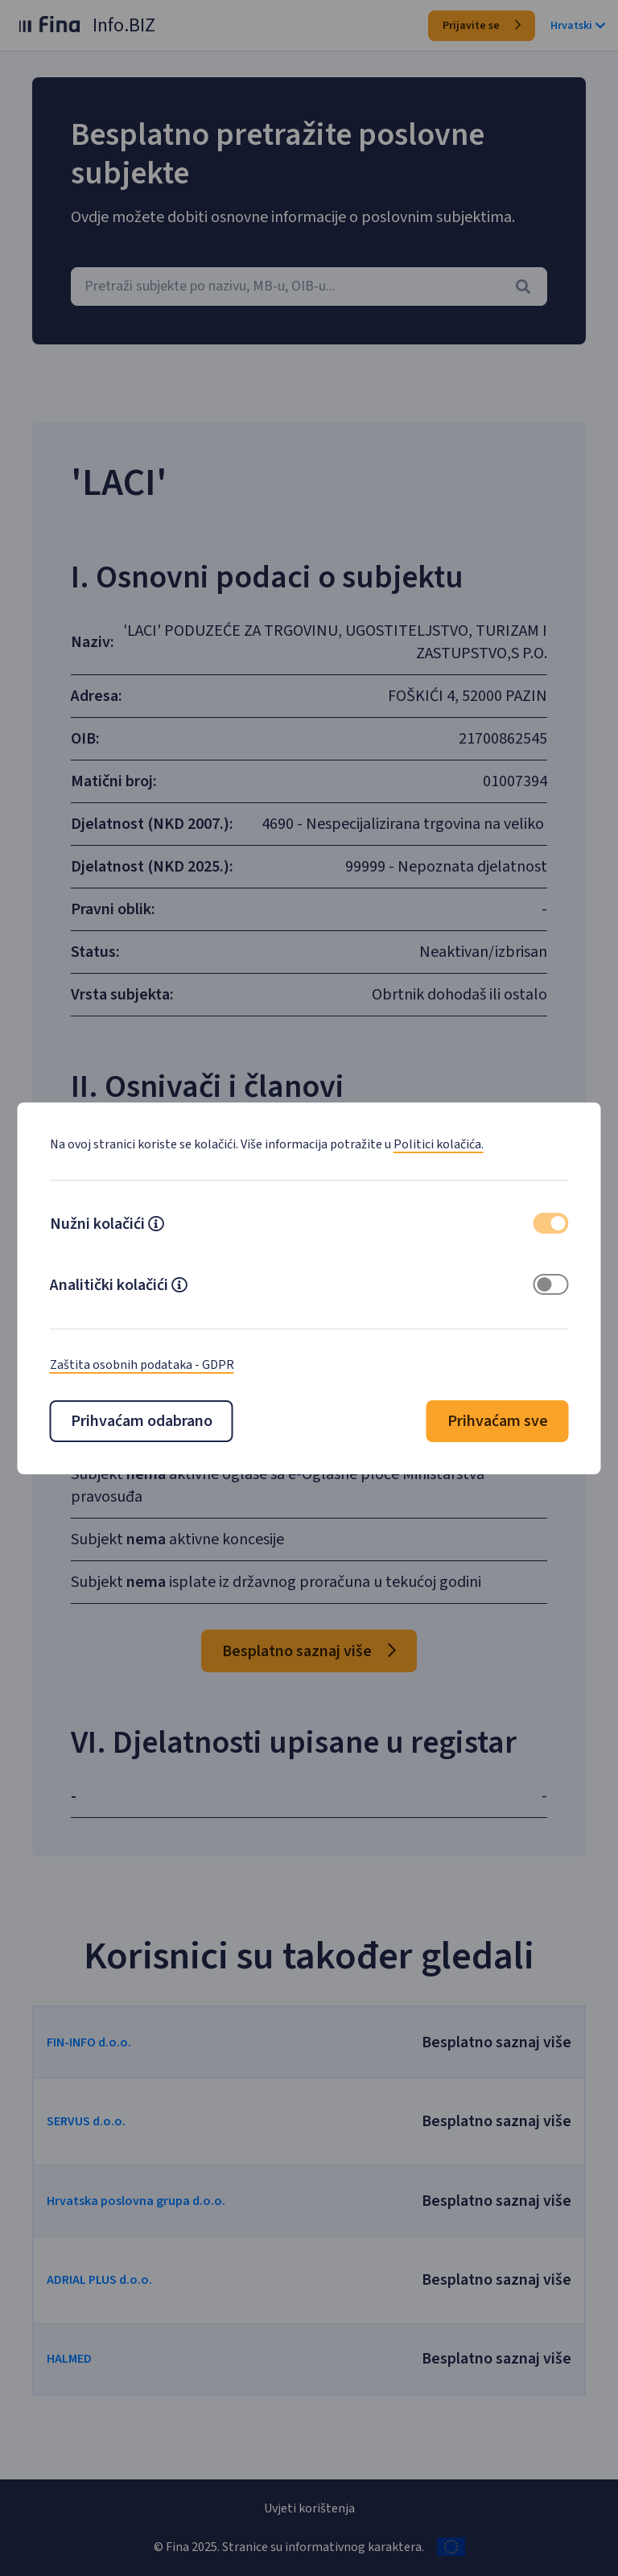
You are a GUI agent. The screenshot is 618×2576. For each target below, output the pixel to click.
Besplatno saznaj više (309, 1690)
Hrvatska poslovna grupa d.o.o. (146, 2239)
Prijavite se (482, 26)
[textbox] (308, 286)
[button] (156, 1225)
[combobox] (308, 286)
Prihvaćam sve (497, 1421)
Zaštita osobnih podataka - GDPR (142, 1365)
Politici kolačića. (438, 1144)
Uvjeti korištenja (309, 2508)
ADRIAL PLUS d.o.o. (110, 2318)
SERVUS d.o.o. (96, 2160)
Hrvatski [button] (577, 26)
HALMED (79, 2397)
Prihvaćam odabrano (141, 1421)
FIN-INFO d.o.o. (99, 2081)
